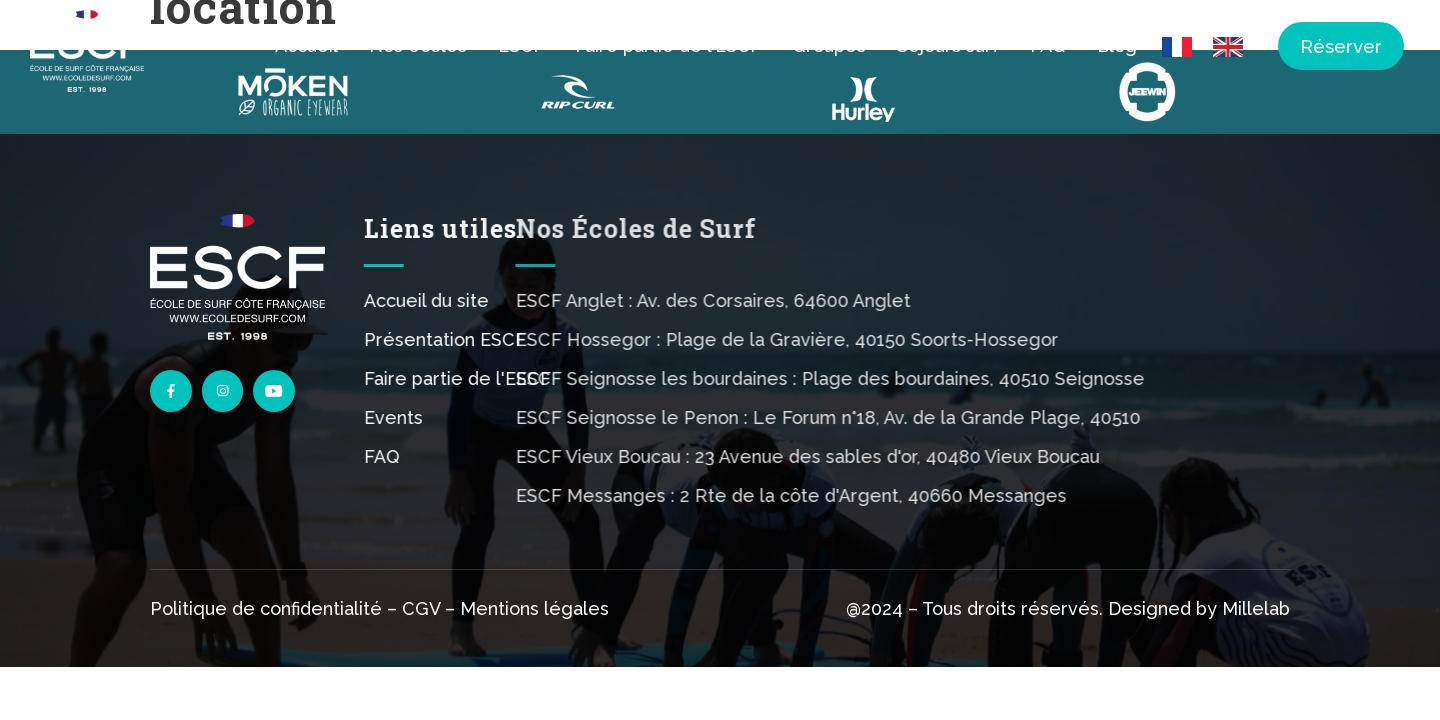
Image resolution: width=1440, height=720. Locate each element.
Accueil (306, 45)
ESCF (521, 45)
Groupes (829, 45)
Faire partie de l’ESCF (668, 45)
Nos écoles (418, 45)
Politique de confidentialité (266, 612)
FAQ (1048, 45)
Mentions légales (534, 612)
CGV (421, 612)
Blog (1117, 45)
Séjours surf (948, 45)
